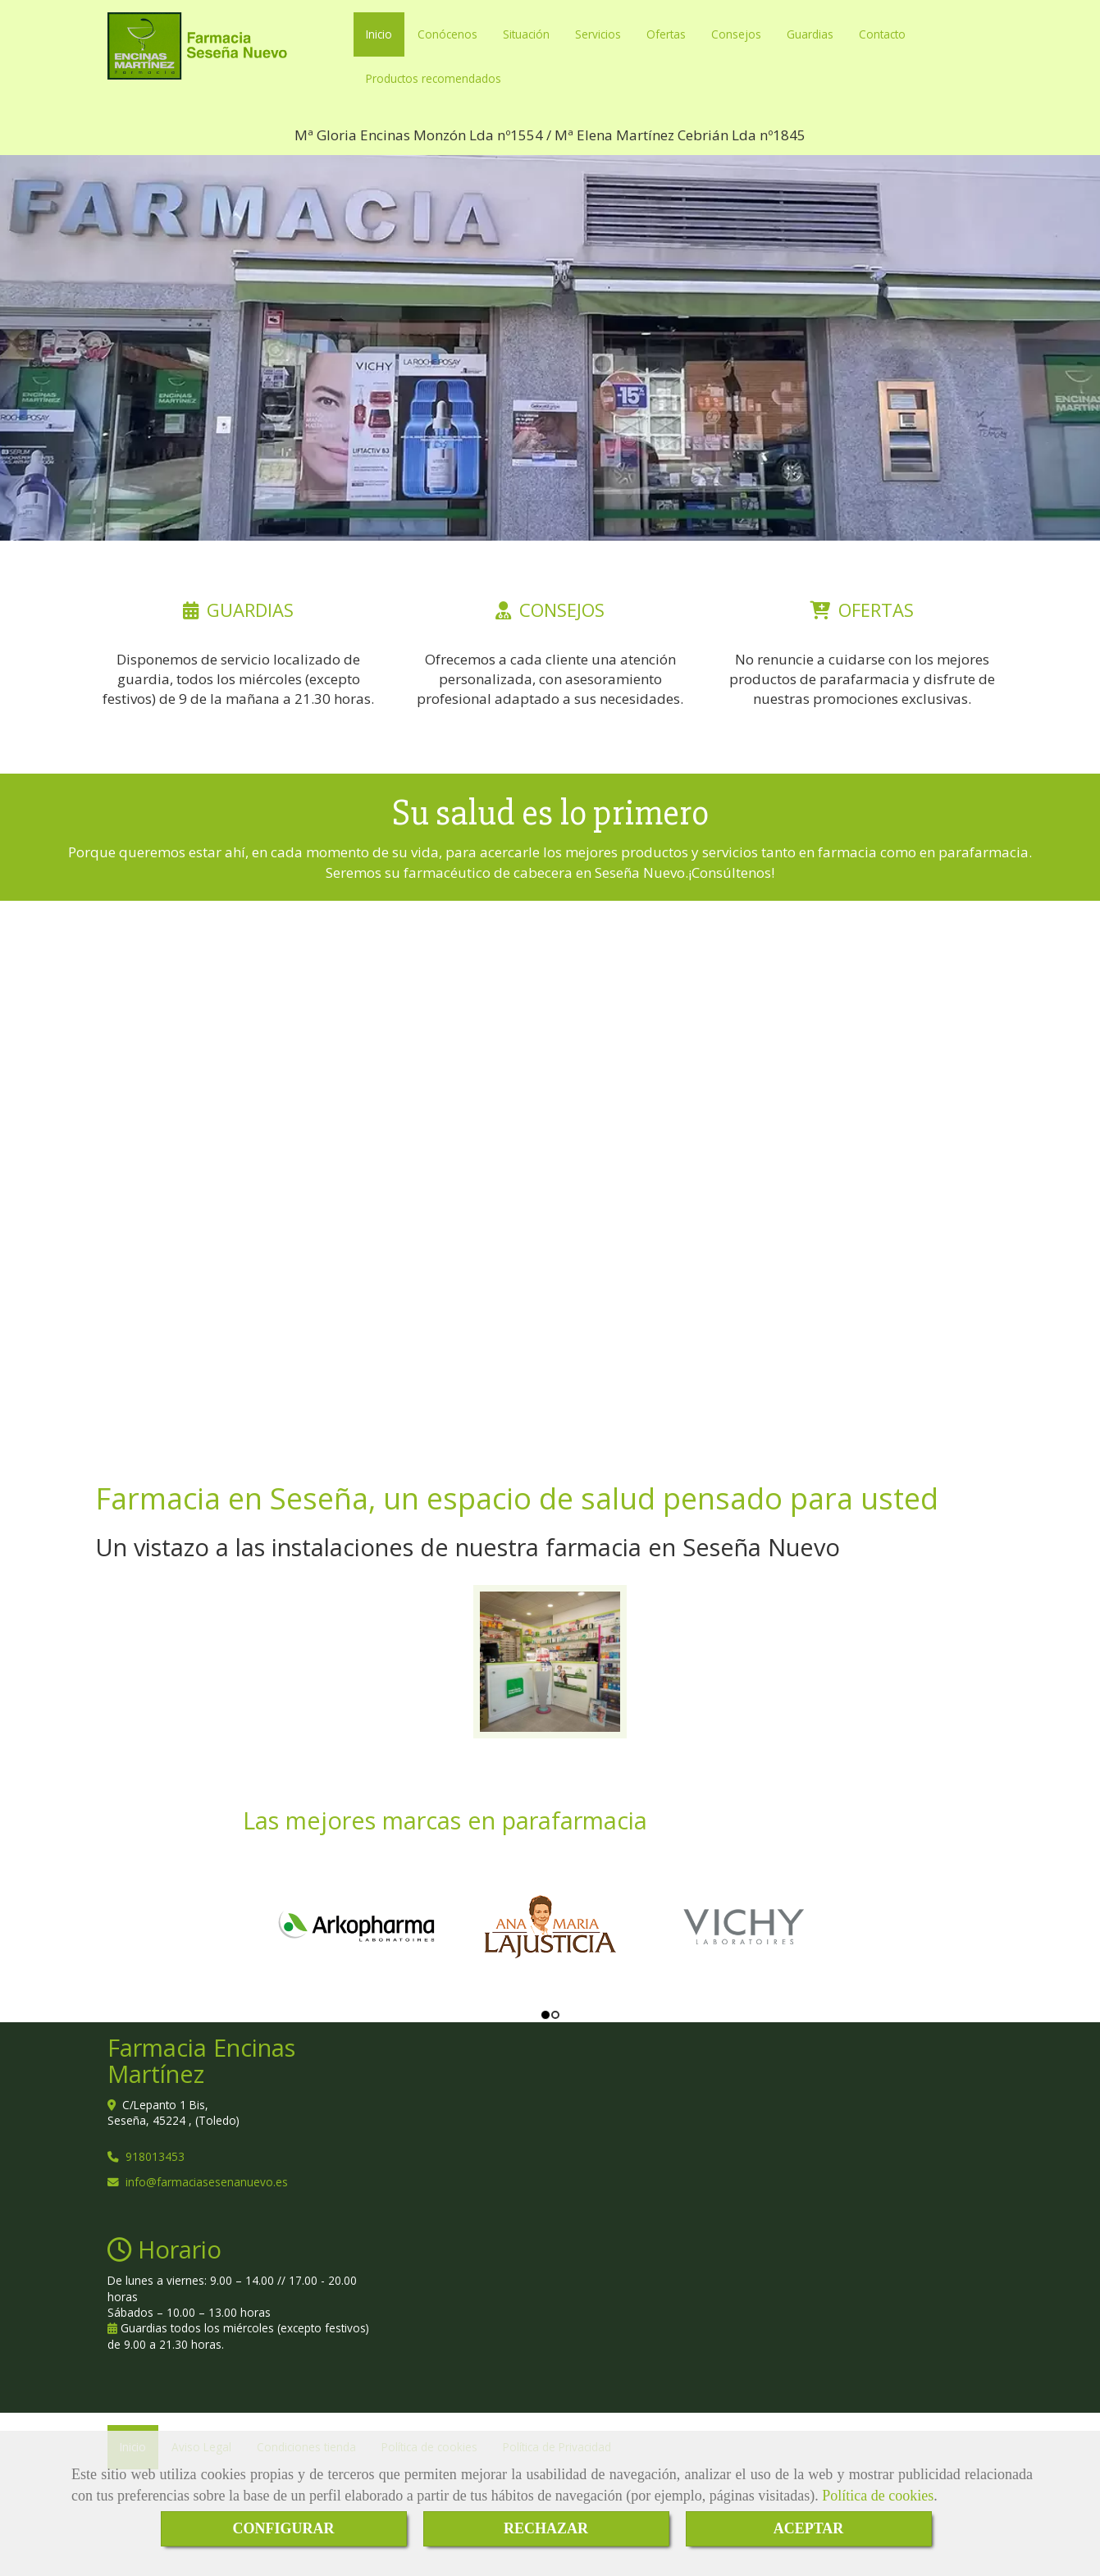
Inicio (379, 34)
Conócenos (447, 34)
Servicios (598, 34)
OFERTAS (876, 609)
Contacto (882, 34)
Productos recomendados (433, 78)
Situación (526, 34)
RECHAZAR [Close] (546, 2528)
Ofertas (666, 34)
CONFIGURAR (284, 2528)
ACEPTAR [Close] (809, 2528)
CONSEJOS (562, 609)
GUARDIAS (250, 609)
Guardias (810, 34)
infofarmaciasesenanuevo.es (207, 2182)
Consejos (736, 34)
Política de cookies (877, 2495)
